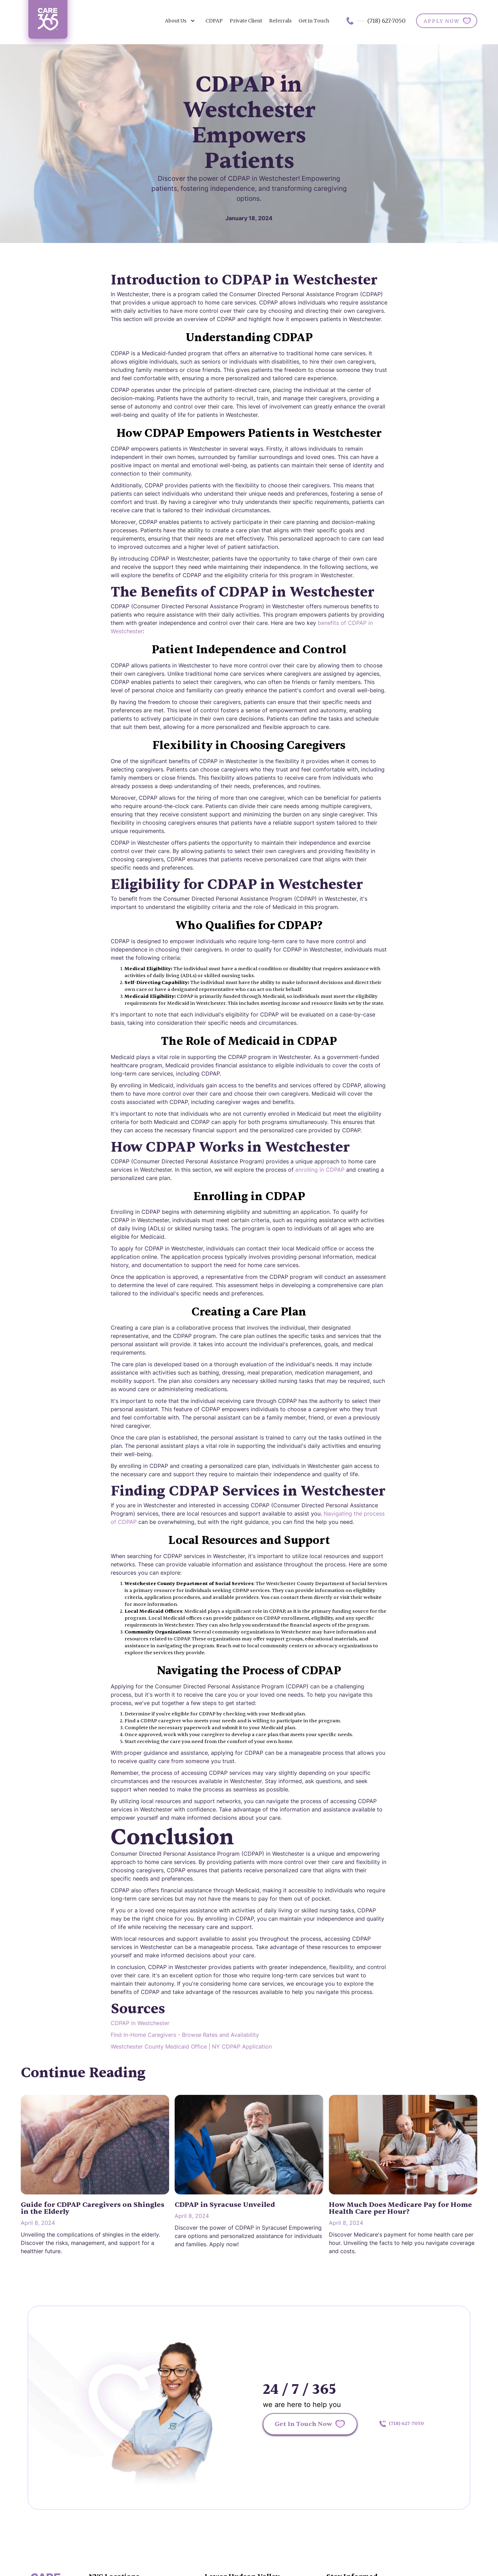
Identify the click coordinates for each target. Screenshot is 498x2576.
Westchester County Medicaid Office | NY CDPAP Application (191, 2046)
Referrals (280, 21)
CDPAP (214, 21)
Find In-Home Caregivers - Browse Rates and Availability (185, 2034)
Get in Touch (313, 21)
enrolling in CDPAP (319, 1169)
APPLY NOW (442, 21)
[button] (180, 21)
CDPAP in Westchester (140, 2023)
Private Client (246, 21)
